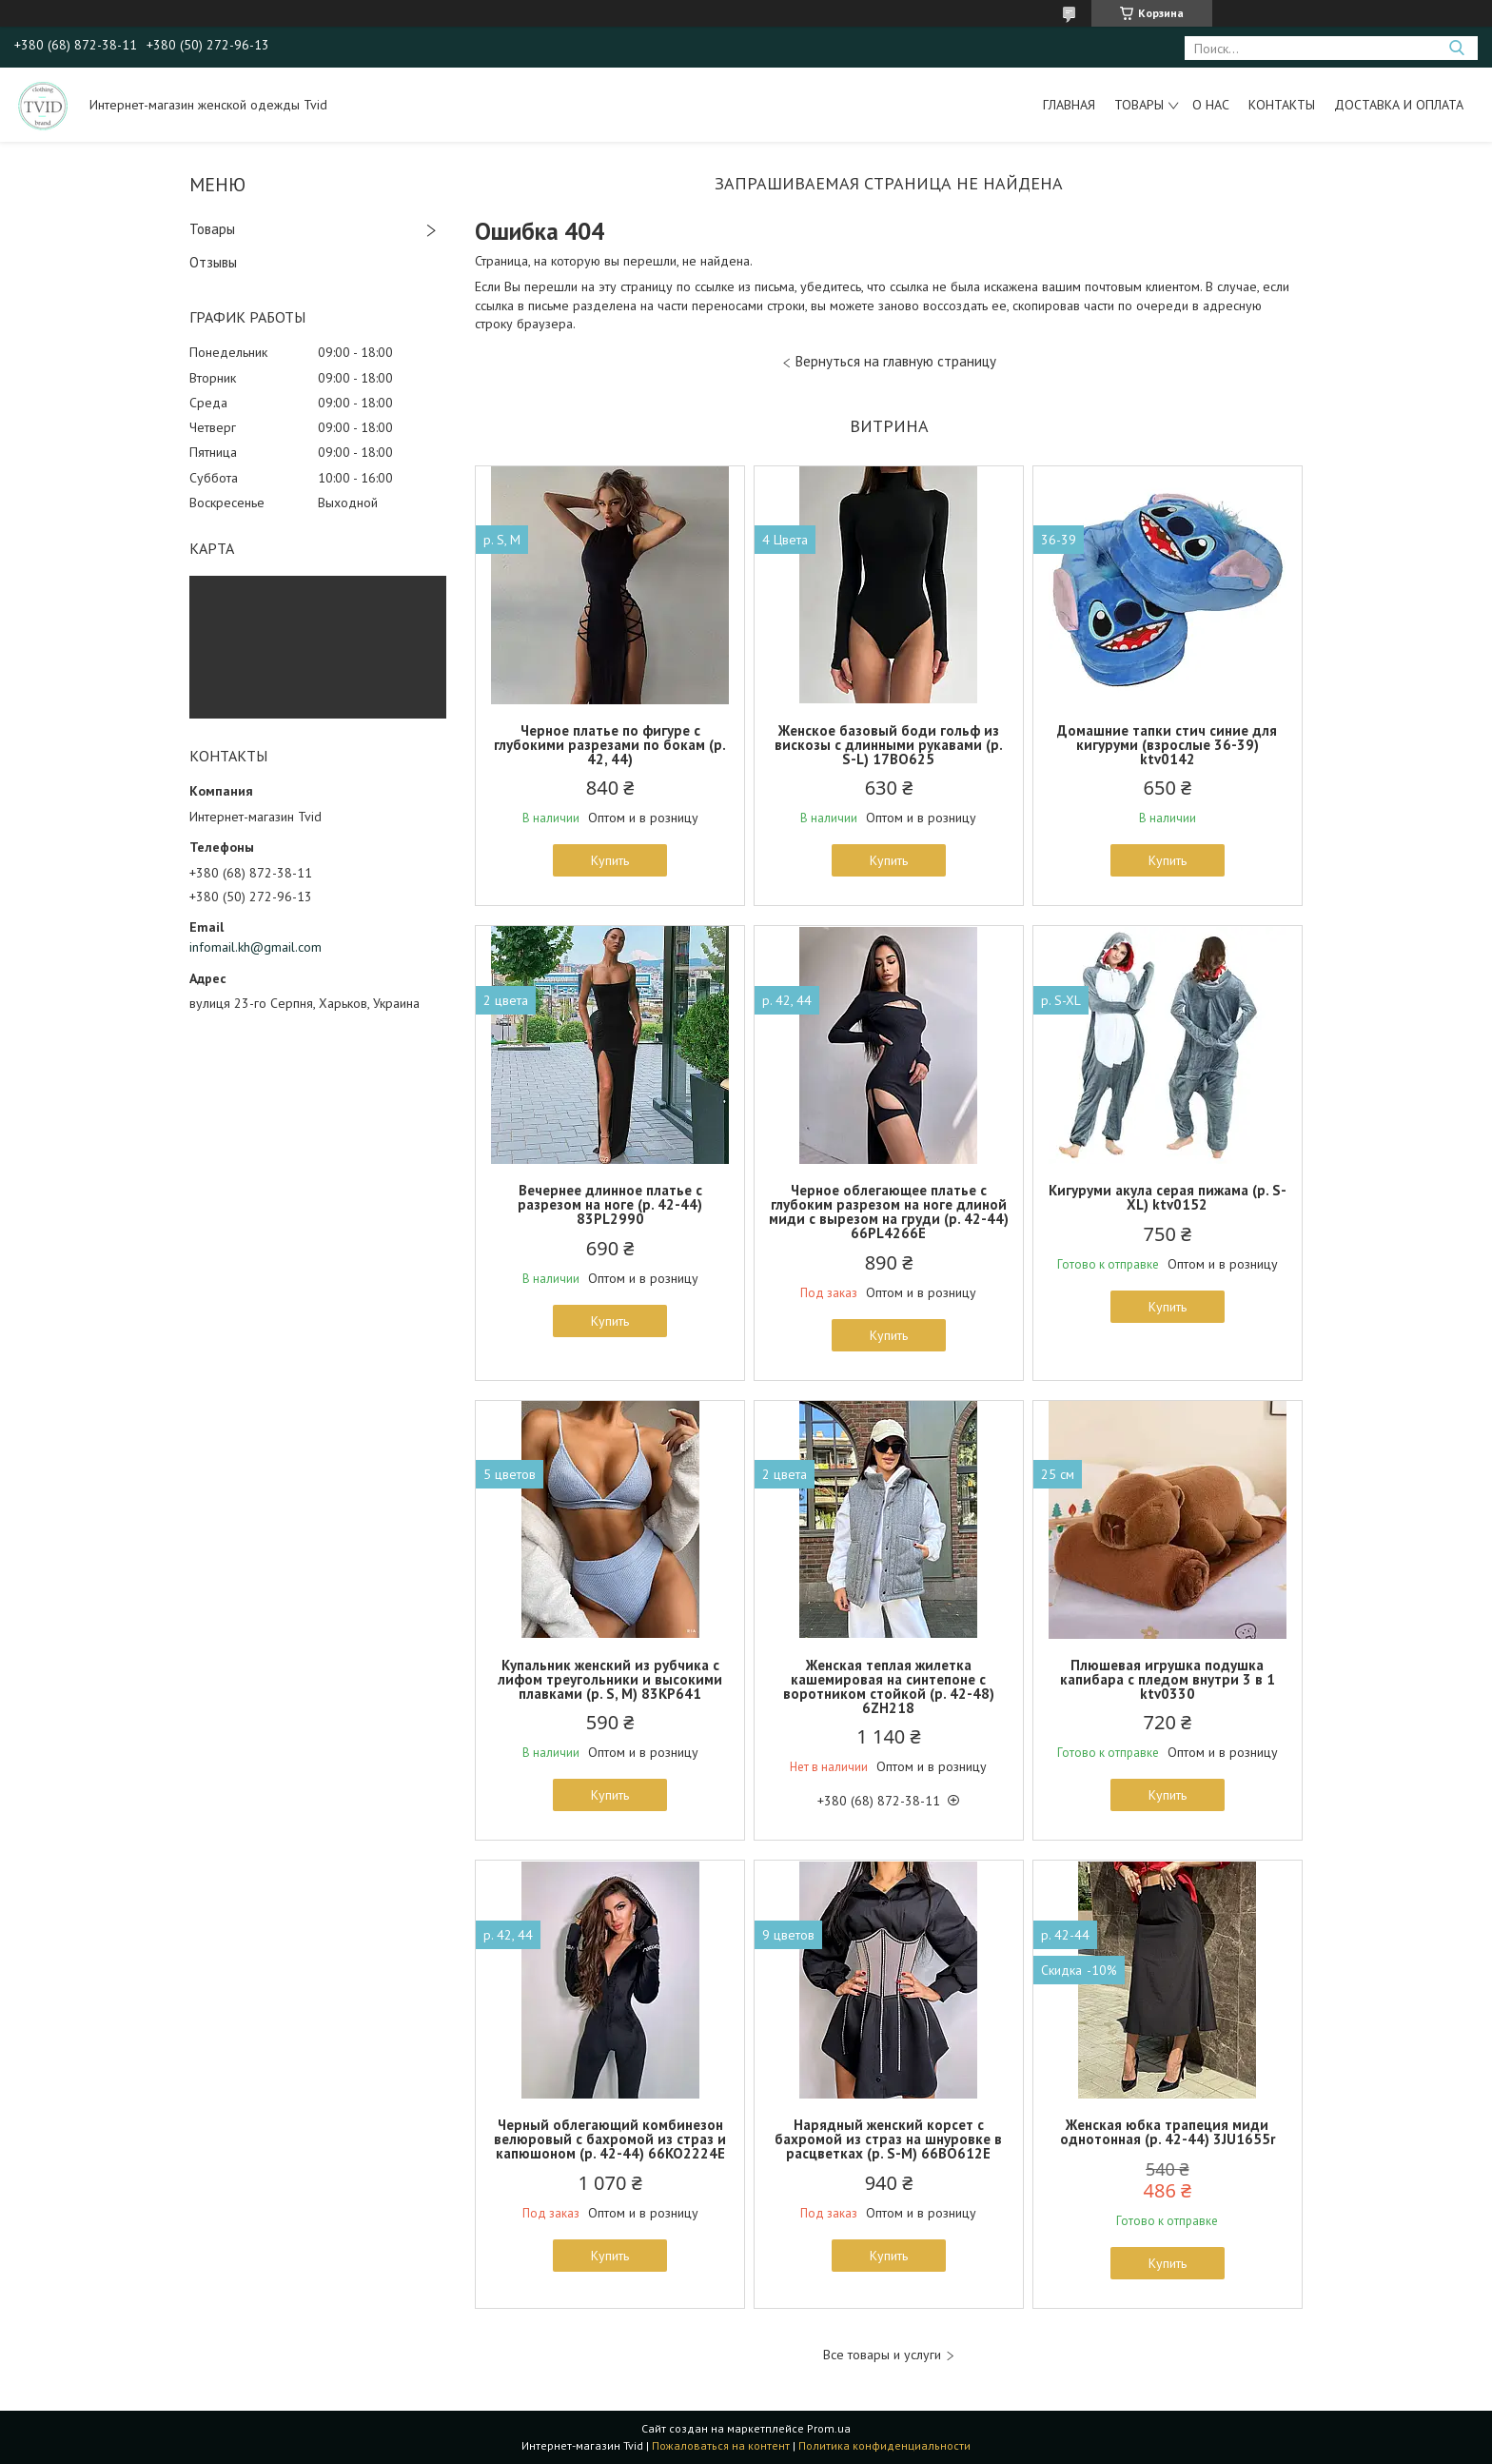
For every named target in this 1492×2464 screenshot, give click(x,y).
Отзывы (213, 262)
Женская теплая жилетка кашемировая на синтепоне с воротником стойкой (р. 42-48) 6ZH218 (888, 1686)
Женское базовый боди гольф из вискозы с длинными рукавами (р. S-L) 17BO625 (889, 744)
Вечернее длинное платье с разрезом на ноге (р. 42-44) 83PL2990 (610, 1204)
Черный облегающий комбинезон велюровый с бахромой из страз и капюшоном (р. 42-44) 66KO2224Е (610, 2139)
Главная (1069, 104)
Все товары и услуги (882, 2355)
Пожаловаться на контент (721, 2445)
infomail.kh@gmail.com (255, 947)
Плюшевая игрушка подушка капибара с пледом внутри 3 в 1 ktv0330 (1167, 1679)
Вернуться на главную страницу (895, 361)
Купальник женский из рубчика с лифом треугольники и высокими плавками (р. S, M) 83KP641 (610, 1679)
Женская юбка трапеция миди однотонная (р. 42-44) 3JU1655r (1167, 2132)
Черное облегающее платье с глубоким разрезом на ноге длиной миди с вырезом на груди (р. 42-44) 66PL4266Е (889, 1211)
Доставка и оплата (1398, 104)
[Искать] (1456, 48)
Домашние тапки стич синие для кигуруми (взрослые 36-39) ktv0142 (1167, 744)
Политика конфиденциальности (884, 2445)
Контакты (1281, 104)
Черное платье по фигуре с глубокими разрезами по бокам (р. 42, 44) (610, 744)
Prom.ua (829, 2428)
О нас (1210, 104)
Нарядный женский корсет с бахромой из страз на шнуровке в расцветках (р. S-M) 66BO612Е (888, 2139)
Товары (1139, 104)
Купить (610, 860)
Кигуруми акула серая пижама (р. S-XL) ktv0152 (1167, 1197)
